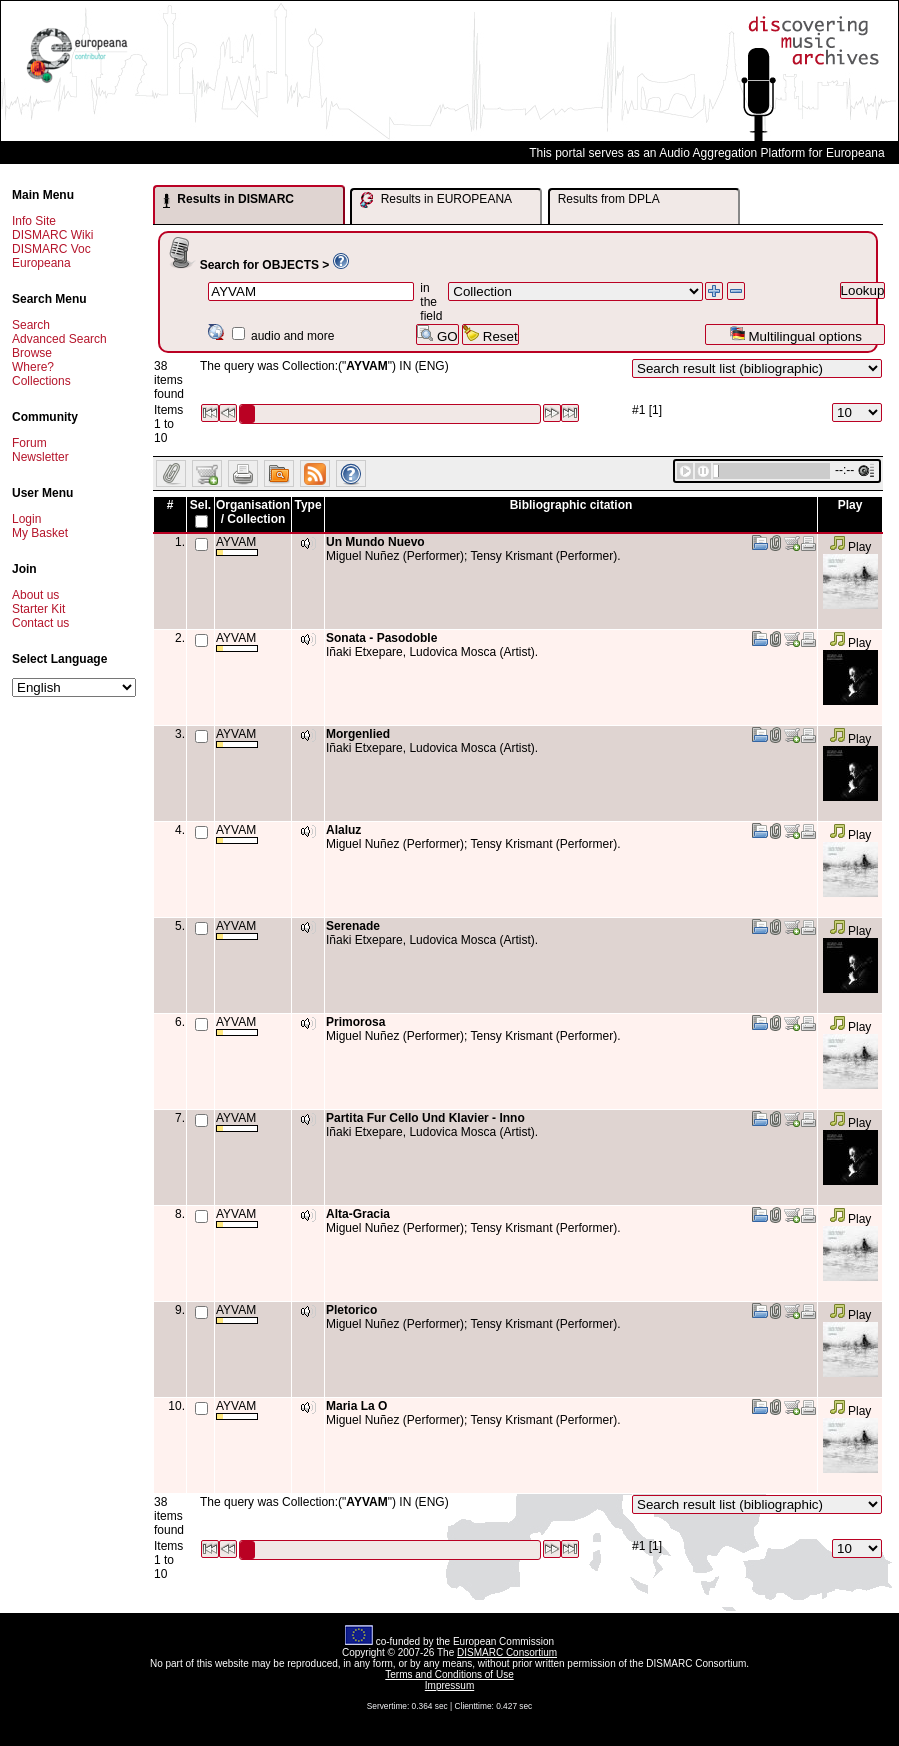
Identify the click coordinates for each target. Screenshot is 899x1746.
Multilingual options (795, 334)
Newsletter (40, 457)
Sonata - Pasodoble (381, 638)
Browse (32, 353)
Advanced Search (59, 339)
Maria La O (356, 1406)
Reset (490, 334)
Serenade (353, 926)
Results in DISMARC (228, 200)
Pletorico (351, 1310)
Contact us (40, 623)
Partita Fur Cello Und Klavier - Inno (425, 1118)
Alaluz (343, 830)
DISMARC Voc (51, 249)
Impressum (449, 1685)
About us (35, 595)
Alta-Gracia (358, 1214)
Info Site (34, 221)
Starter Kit (38, 609)
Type (307, 505)
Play (850, 547)
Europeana (41, 263)
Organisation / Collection (253, 512)
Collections (41, 381)
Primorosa (355, 1022)
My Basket (40, 533)
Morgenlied (358, 734)
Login (26, 519)
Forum (29, 443)
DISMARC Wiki (52, 235)
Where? (33, 367)
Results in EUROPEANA (436, 200)
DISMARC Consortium (507, 1652)
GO (437, 334)
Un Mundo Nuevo (375, 542)
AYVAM (237, 545)
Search (31, 325)
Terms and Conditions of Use (449, 1674)
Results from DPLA (609, 199)
